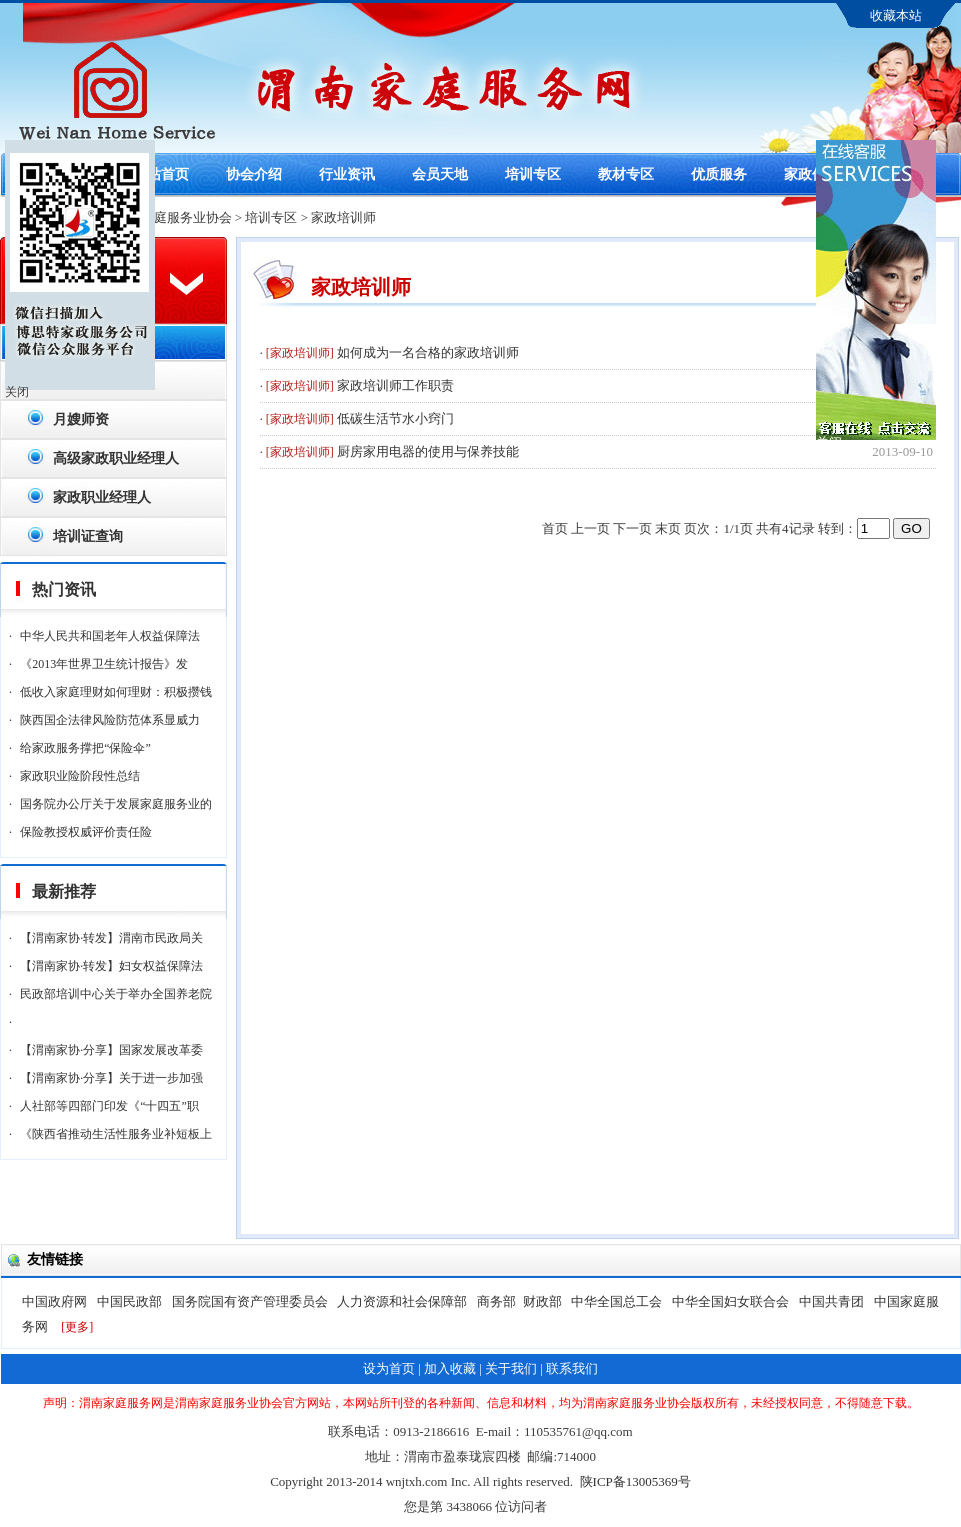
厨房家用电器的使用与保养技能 (428, 451)
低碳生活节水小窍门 (395, 418)
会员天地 (440, 174)
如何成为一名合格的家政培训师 (428, 352)
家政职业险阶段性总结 (80, 776)
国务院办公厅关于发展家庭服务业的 (116, 804)
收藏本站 (896, 15)
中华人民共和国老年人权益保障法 (110, 636)
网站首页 (161, 174)
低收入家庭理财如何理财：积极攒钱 (116, 692)
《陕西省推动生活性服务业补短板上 (116, 1134)
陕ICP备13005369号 (635, 1481)
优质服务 (719, 174)
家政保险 (812, 174)
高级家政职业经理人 (116, 458)
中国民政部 (131, 1301)
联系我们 (572, 1368)
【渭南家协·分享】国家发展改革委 (111, 1050)
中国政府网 (56, 1301)
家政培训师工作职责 (395, 385)
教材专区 (626, 174)
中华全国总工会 (618, 1301)
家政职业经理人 (102, 497)
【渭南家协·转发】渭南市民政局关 (111, 938)
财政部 (544, 1301)
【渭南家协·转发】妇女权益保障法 (111, 966)
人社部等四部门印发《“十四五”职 (109, 1106)
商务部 (496, 1301)
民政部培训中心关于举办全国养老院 (116, 994)
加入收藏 (450, 1368)
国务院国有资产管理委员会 (251, 1301)
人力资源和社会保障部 (403, 1301)
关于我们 (511, 1368)
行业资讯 (347, 174)
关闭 (17, 392)
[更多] (77, 1327)
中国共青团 (833, 1301)
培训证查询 (88, 536)
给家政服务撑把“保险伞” (85, 748)
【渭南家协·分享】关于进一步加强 (111, 1078)
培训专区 (533, 174)
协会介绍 (254, 174)
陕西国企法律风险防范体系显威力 (110, 720)
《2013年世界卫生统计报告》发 (104, 664)
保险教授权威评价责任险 (86, 832)
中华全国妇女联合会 (732, 1301)
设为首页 (389, 1368)
